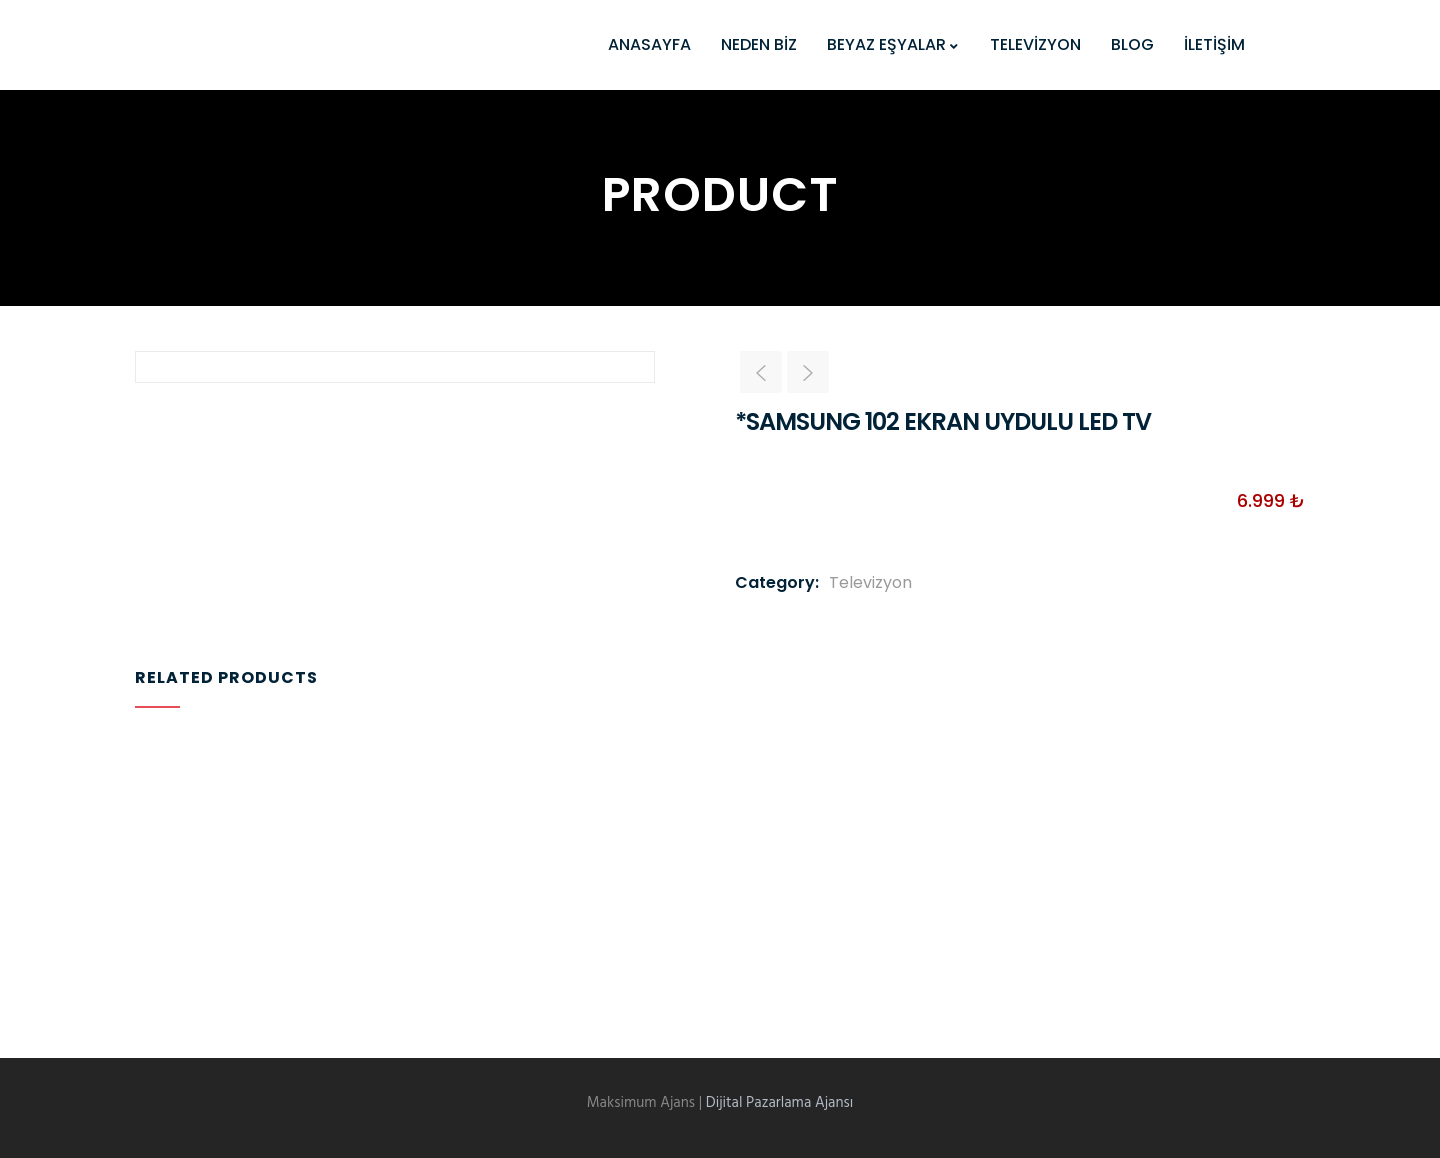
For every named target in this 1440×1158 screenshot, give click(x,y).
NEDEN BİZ (759, 44)
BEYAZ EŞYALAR (893, 44)
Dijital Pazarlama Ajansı (780, 1103)
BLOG (1132, 44)
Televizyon (870, 582)
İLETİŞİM (1214, 44)
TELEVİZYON (1035, 44)
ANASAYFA (649, 44)
